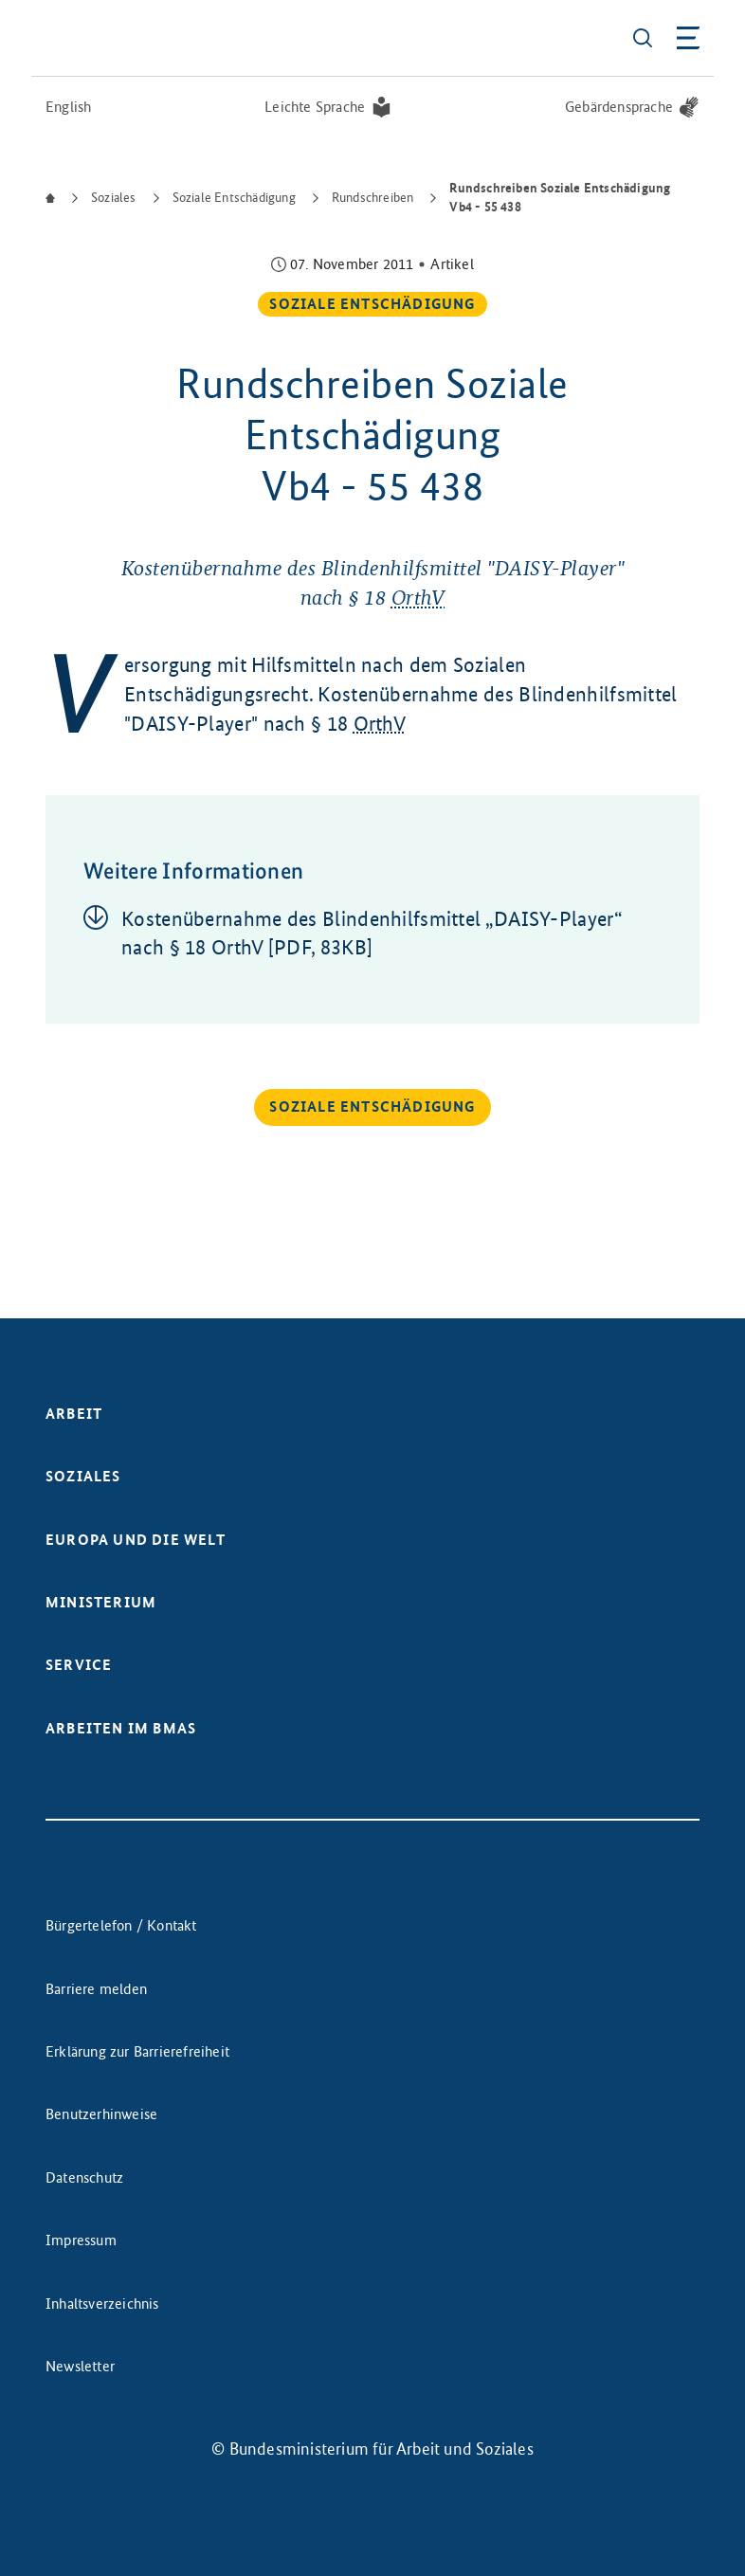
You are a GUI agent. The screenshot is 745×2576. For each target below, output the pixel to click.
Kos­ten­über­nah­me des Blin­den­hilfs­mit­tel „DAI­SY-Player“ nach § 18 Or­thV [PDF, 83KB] (372, 933)
